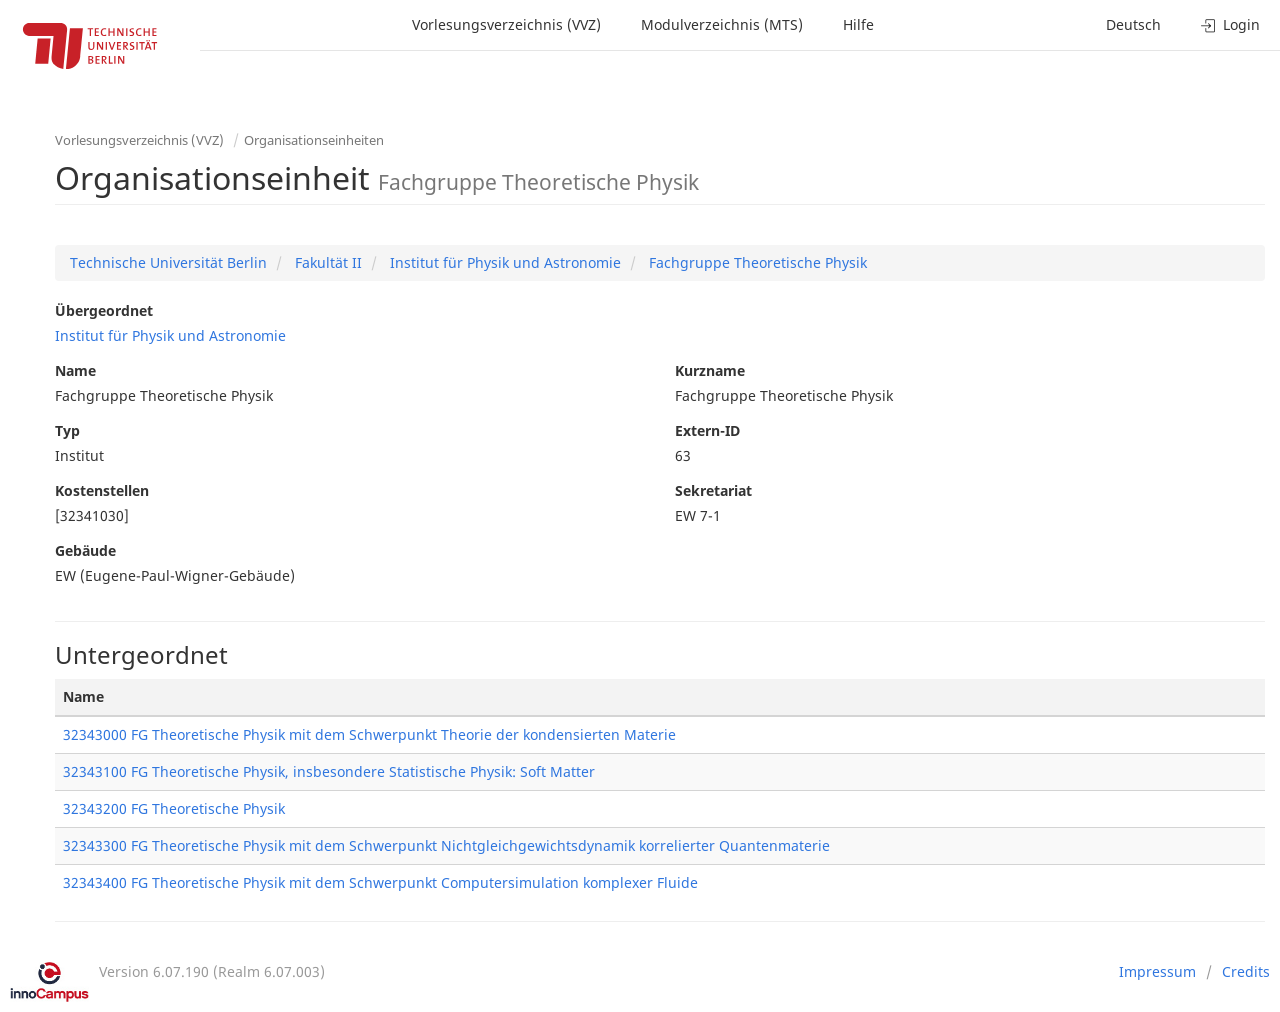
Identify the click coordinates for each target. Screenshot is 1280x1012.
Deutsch (1133, 24)
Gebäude (85, 550)
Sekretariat (713, 490)
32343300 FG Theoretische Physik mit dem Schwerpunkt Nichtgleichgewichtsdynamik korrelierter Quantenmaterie (446, 845)
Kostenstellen (102, 490)
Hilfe (858, 24)
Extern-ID (707, 430)
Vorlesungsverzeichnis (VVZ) (506, 24)
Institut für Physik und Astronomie (503, 262)
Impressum (1157, 971)
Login (1230, 24)
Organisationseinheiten (314, 140)
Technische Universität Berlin (168, 262)
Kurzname (710, 370)
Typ (67, 430)
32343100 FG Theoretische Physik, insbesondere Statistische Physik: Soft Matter (329, 771)
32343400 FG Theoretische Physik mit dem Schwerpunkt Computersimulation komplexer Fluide (380, 882)
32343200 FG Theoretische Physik (174, 808)
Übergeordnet (104, 310)
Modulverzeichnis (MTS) (722, 24)
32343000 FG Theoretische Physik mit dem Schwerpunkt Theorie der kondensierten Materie (369, 734)
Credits (1246, 971)
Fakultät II (326, 262)
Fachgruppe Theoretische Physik (756, 262)
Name (75, 370)
